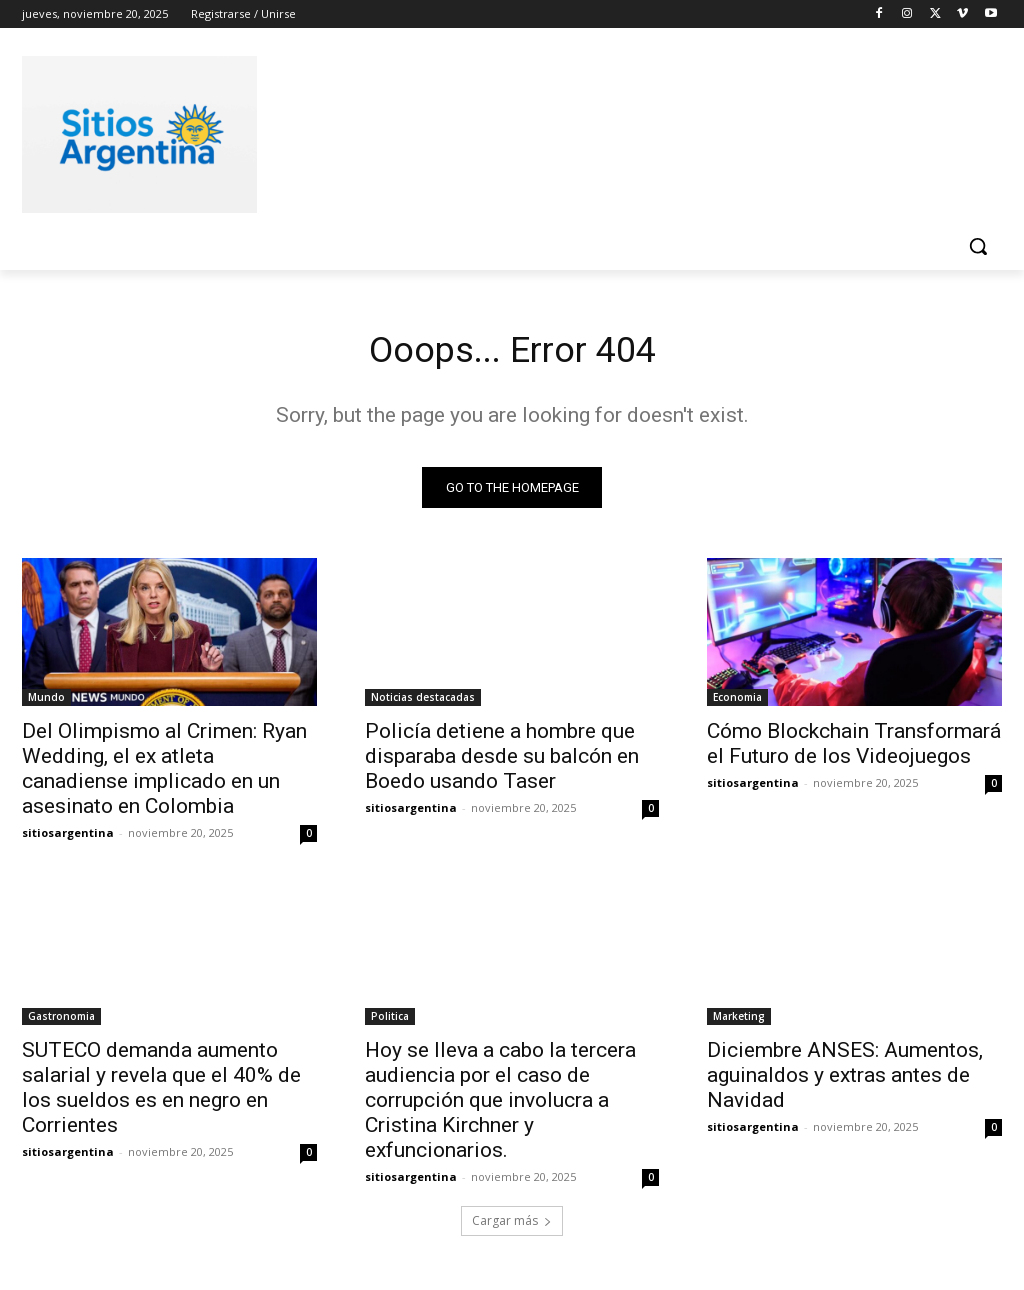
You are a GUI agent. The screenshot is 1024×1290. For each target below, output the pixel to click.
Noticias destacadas (423, 702)
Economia (737, 702)
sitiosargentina (68, 837)
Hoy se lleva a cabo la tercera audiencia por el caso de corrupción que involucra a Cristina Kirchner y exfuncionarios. (500, 1106)
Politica (390, 1022)
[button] (978, 246)
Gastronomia (61, 1022)
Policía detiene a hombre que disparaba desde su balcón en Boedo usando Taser (502, 761)
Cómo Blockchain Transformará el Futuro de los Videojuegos (854, 748)
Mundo (46, 702)
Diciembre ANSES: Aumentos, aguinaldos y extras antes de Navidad (845, 1081)
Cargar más (512, 1226)
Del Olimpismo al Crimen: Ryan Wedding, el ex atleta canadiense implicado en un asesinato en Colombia (164, 773)
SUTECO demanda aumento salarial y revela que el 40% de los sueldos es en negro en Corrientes (161, 1093)
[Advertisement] (491, 131)
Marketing (739, 1022)
